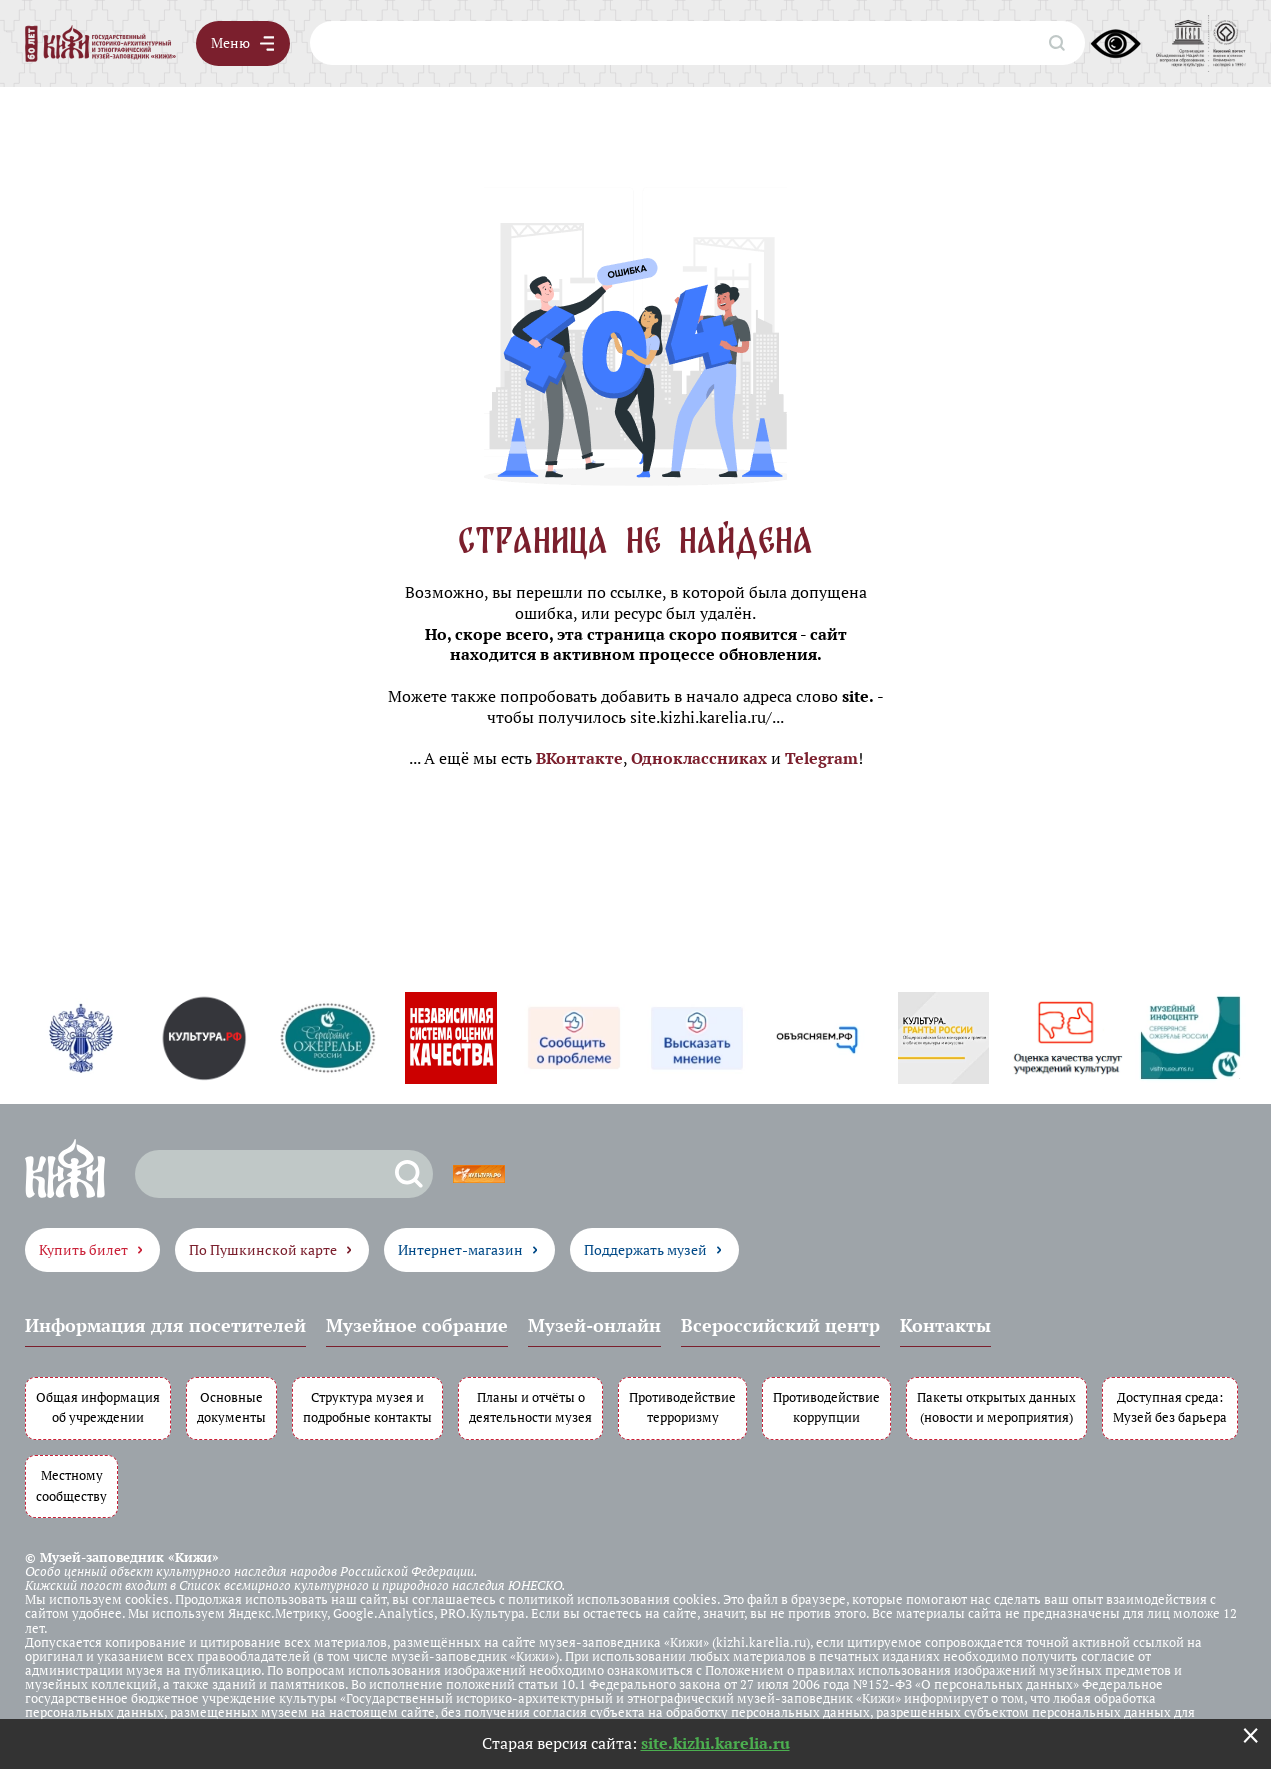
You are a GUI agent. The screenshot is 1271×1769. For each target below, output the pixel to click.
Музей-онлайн (594, 1325)
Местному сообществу (71, 1486)
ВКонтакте (579, 758)
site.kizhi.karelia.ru (715, 1743)
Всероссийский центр (780, 1325)
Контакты (945, 1325)
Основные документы (231, 1407)
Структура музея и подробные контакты (367, 1407)
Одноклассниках (699, 758)
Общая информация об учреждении (98, 1407)
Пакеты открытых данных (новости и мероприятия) (996, 1407)
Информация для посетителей (165, 1325)
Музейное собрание (417, 1325)
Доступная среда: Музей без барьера (1170, 1407)
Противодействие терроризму (682, 1407)
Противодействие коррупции (826, 1407)
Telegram (821, 758)
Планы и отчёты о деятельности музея (530, 1407)
